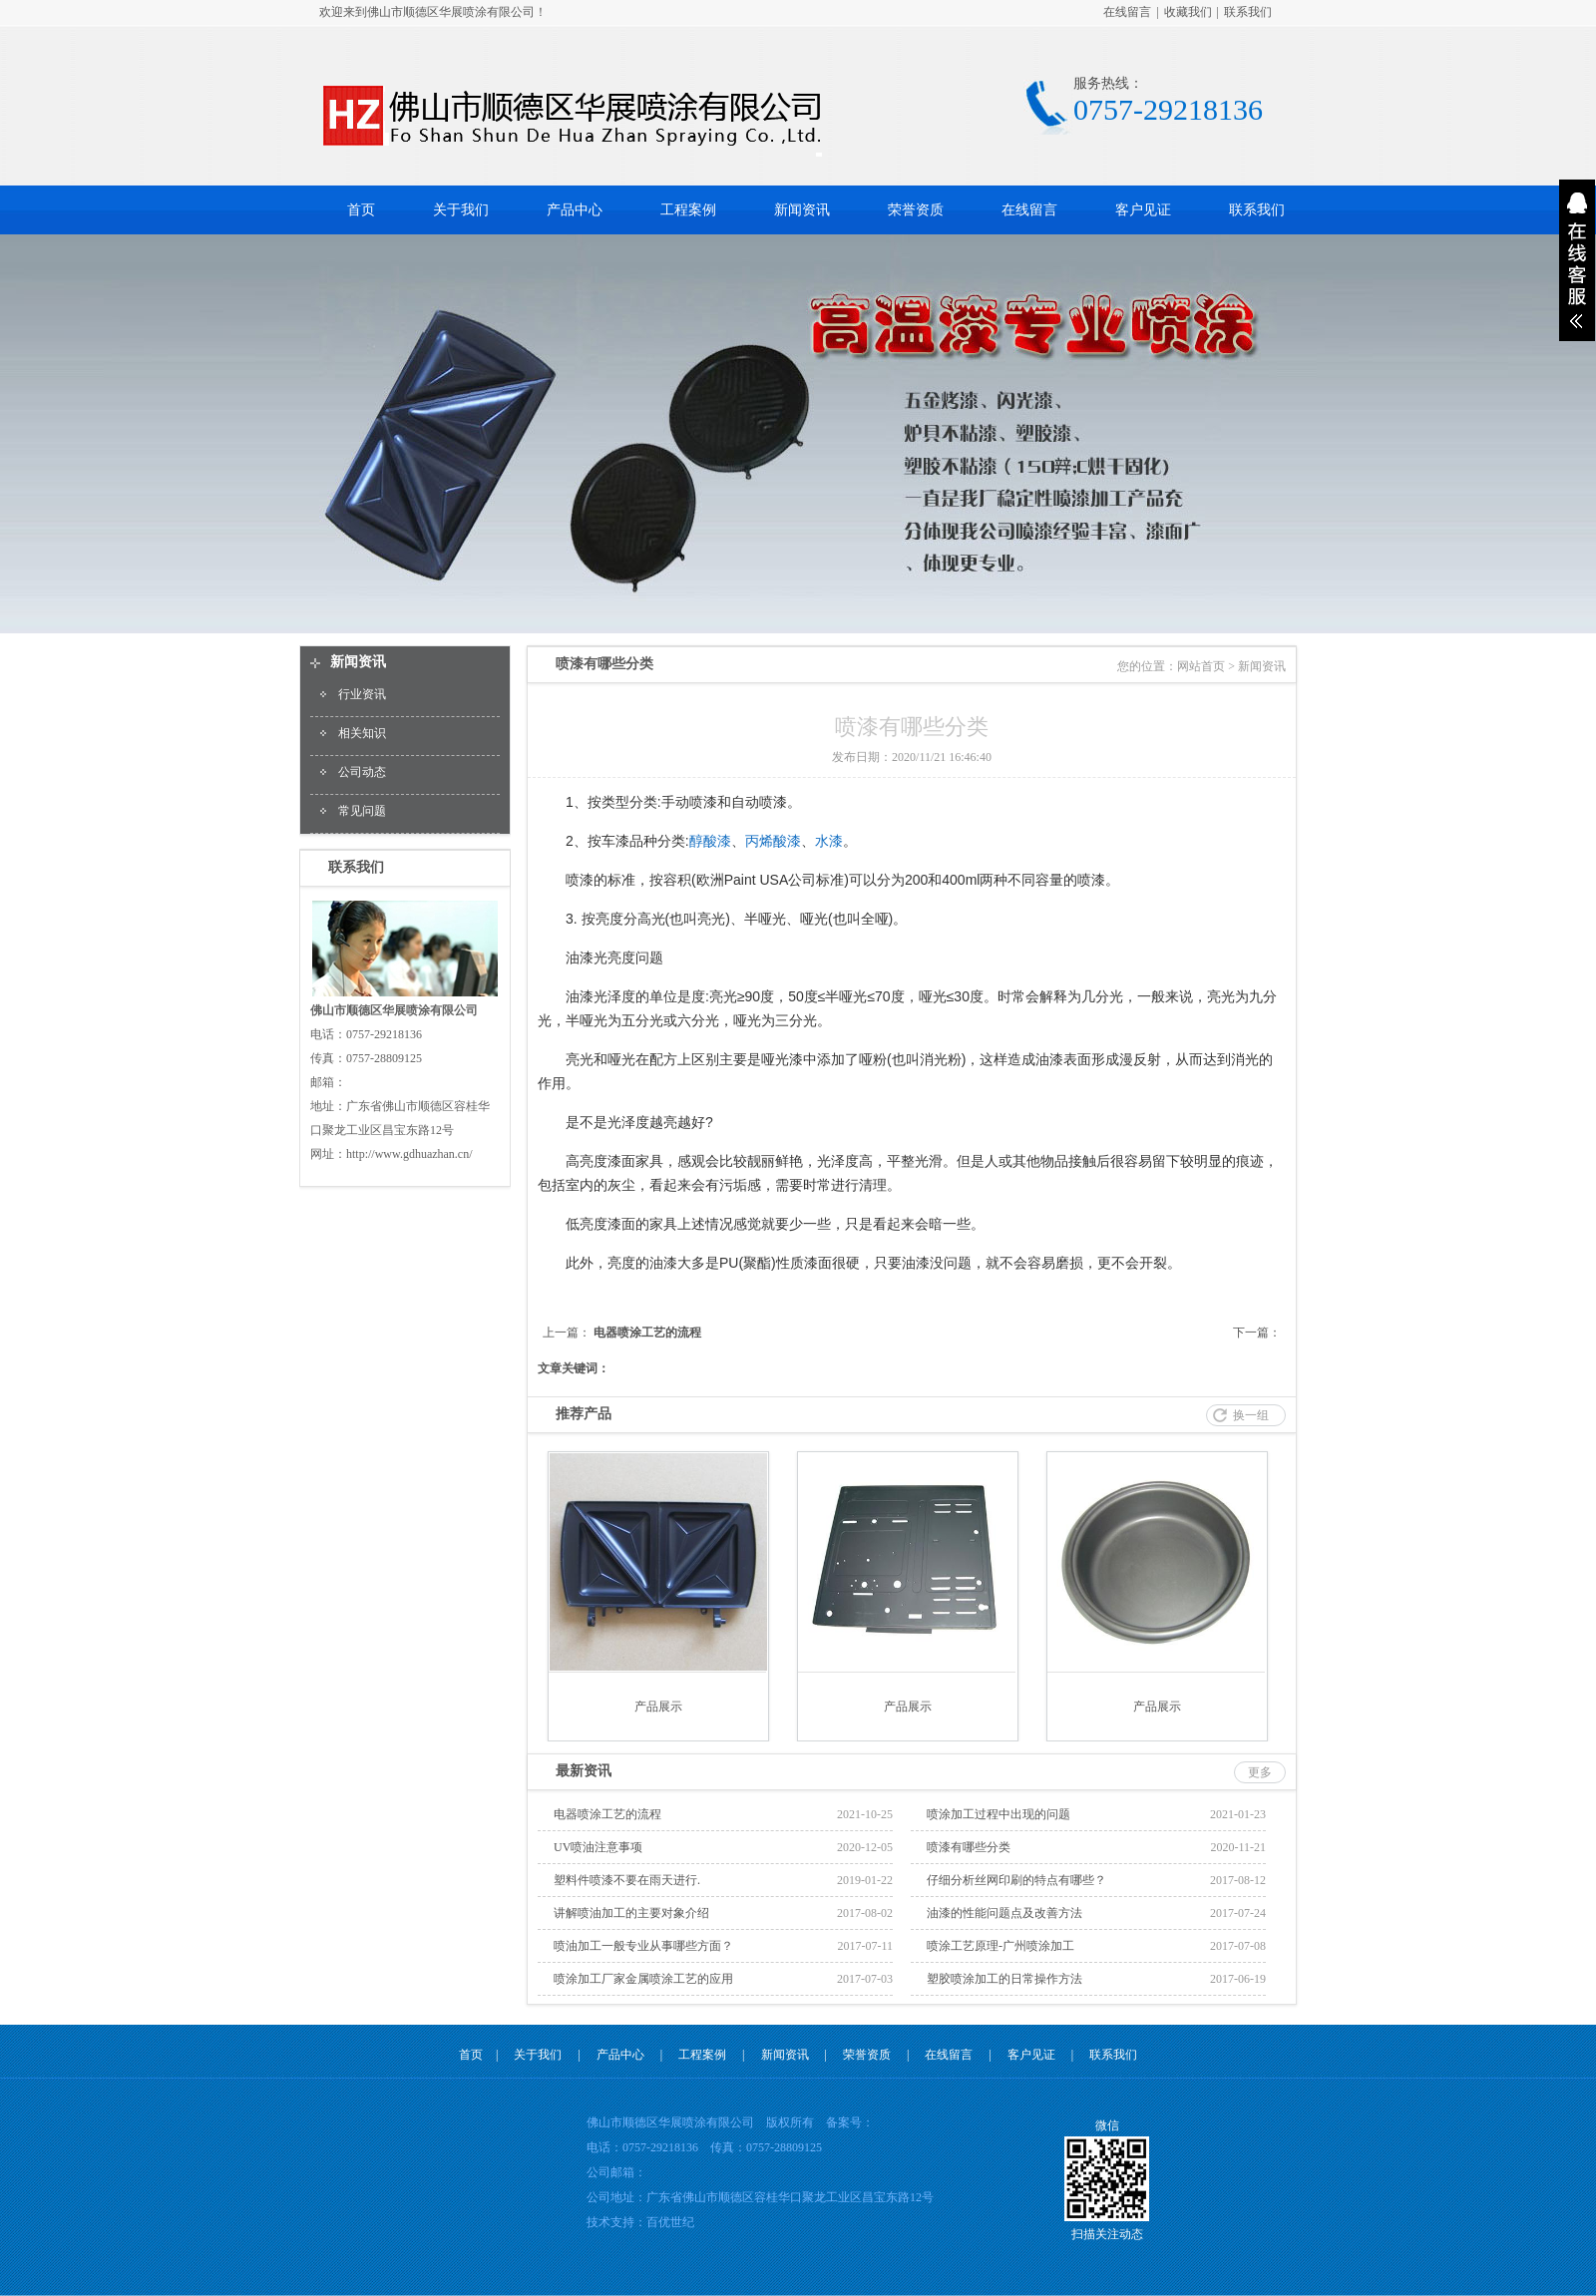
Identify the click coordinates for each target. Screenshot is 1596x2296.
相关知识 (362, 733)
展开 (1577, 260)
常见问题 (362, 811)
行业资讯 (362, 694)
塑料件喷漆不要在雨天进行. (627, 1880)
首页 (361, 209)
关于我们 (461, 209)
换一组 (1251, 1415)
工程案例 (688, 209)
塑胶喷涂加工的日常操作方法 (1004, 1979)
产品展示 (658, 1707)
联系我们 (1248, 12)
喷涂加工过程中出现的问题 (998, 1814)
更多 (1260, 1772)
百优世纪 (670, 2222)
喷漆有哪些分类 (968, 1847)
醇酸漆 (710, 841)
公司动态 (362, 772)
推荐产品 (583, 1413)
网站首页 (1201, 666)
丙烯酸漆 (773, 841)
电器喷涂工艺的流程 (647, 1332)
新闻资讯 (802, 209)
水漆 (829, 841)
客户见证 (1143, 209)
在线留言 (1127, 12)
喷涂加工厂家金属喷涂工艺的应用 (643, 1979)
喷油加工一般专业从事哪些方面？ (643, 1946)
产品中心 (574, 209)
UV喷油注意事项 (598, 1847)
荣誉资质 (916, 209)
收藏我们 (1188, 12)
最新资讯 (583, 1770)
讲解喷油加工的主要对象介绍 (631, 1913)
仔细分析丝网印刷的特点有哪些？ (1016, 1880)
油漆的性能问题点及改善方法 (1004, 1913)
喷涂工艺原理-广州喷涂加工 (1000, 1946)
